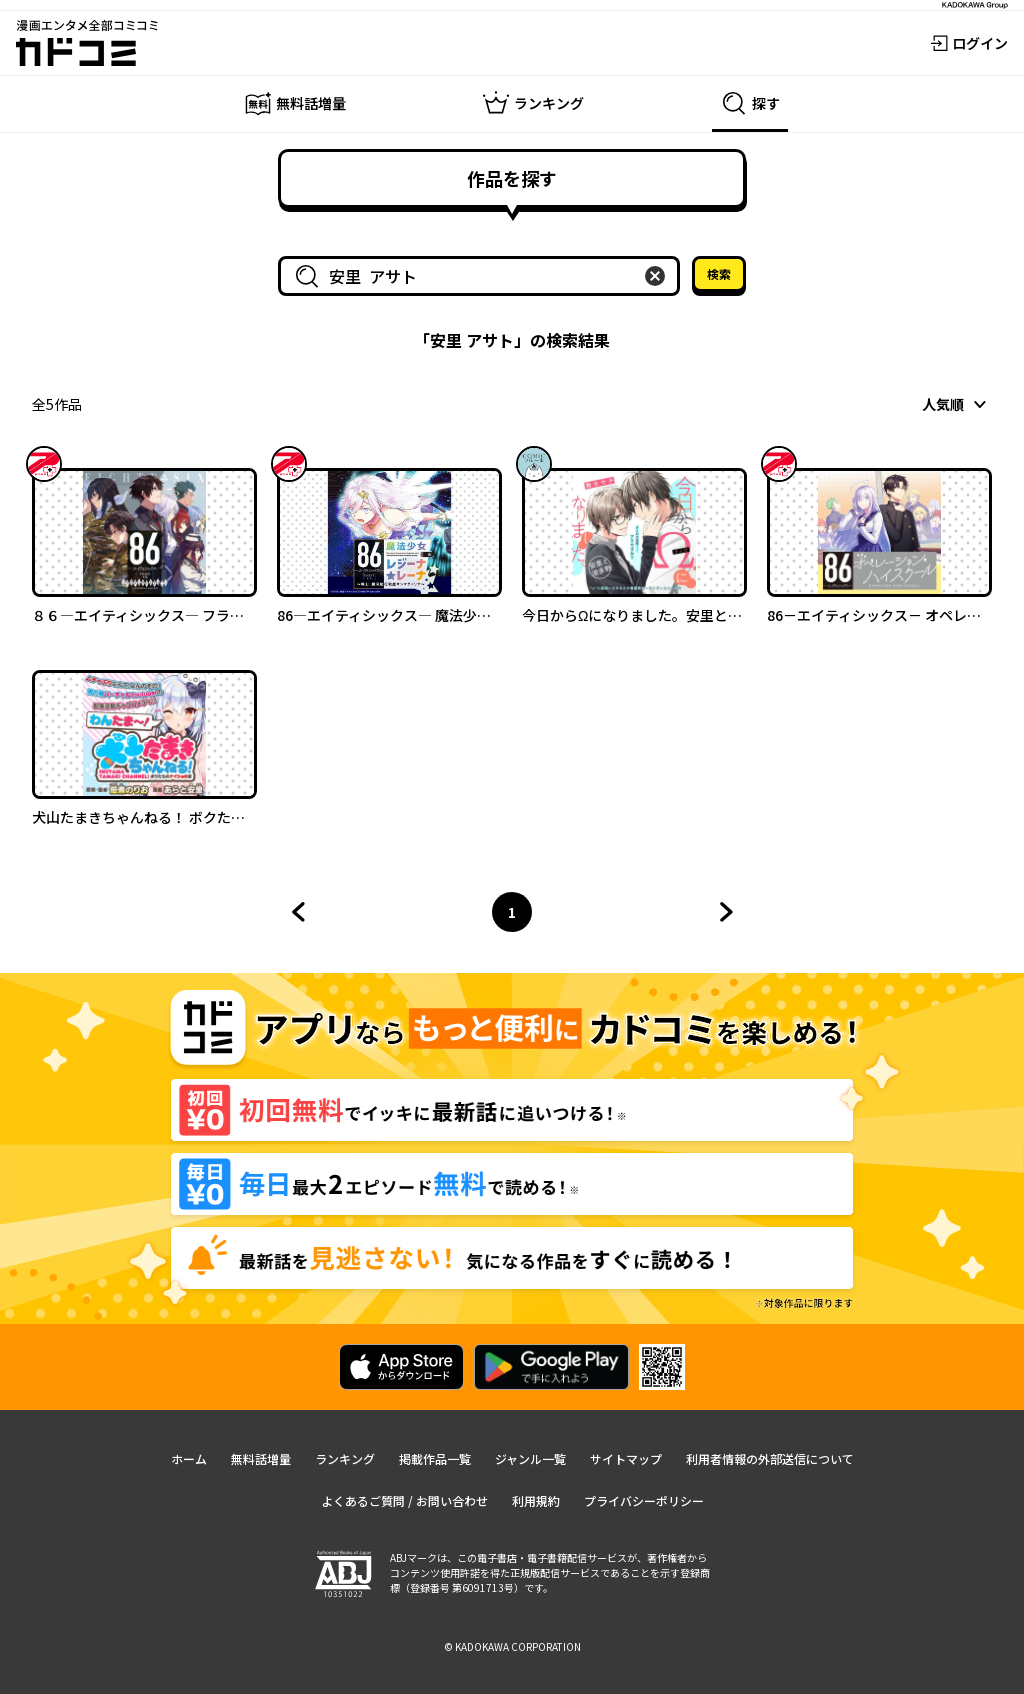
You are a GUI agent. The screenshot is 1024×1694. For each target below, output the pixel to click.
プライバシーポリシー (644, 1500)
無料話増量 (261, 1458)
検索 (719, 273)
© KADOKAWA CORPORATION (512, 1646)
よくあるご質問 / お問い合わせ (404, 1500)
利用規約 (536, 1500)
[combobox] (483, 276)
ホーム (189, 1458)
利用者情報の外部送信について (770, 1458)
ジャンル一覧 (530, 1458)
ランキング (345, 1458)
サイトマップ (626, 1458)
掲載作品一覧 (435, 1458)
